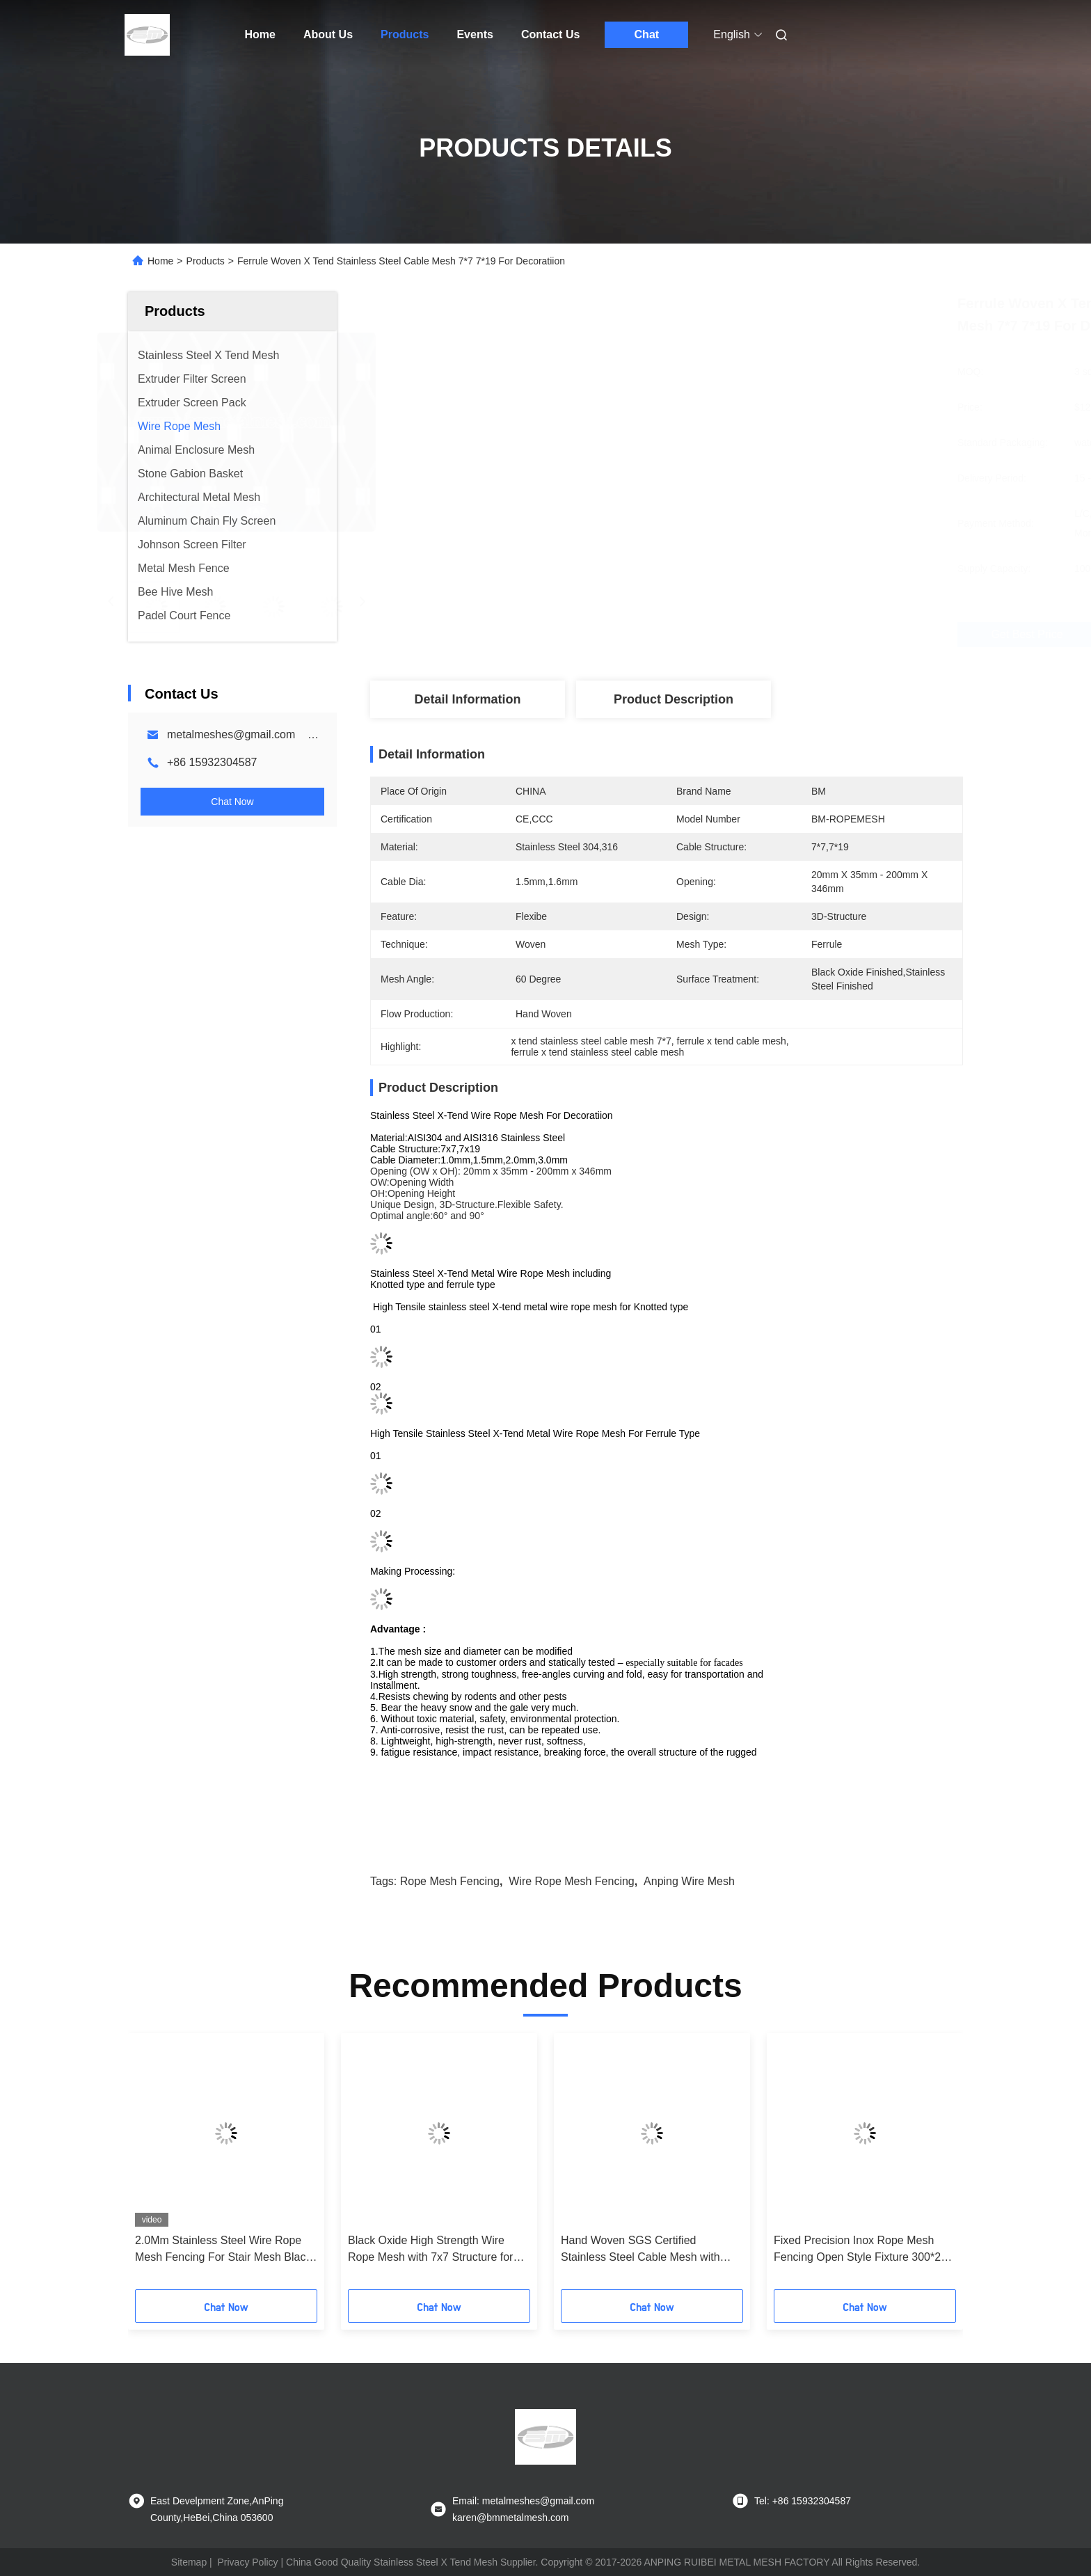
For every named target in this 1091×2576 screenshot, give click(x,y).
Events (474, 34)
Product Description (673, 699)
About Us (328, 34)
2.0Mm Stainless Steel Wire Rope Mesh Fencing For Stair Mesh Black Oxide (223, 2250)
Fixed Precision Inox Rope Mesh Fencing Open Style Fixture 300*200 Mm (863, 2250)
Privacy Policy (247, 2562)
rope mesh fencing (450, 1881)
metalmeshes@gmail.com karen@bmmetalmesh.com (304, 734)
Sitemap (189, 2562)
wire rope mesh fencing (572, 1881)
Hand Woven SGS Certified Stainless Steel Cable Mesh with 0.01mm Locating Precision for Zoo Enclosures (647, 2250)
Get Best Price (749, 634)
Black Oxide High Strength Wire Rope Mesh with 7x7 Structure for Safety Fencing (430, 2250)
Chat (647, 34)
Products (405, 34)
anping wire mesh (689, 1881)
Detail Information (467, 699)
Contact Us (550, 34)
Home (260, 34)
